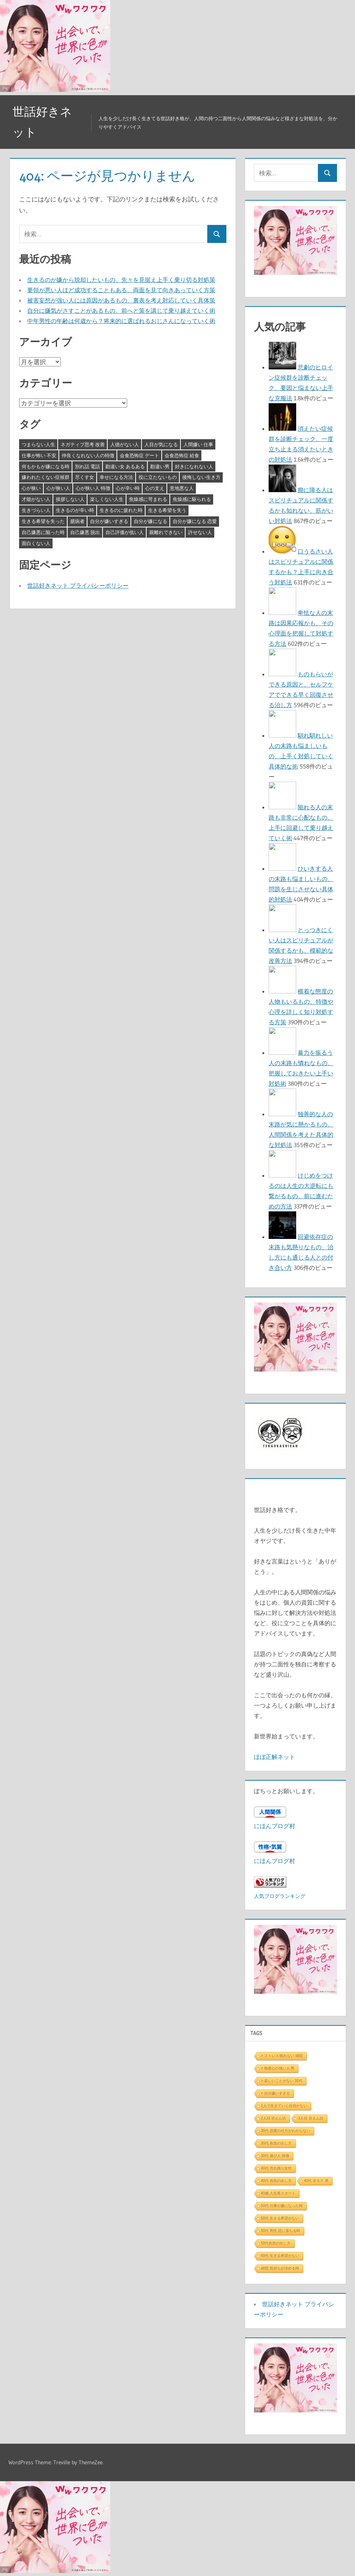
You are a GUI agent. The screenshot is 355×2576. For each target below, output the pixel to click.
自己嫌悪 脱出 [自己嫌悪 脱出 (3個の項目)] (85, 532)
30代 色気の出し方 (276, 2143)
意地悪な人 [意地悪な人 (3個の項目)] (182, 488)
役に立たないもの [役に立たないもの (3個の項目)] (158, 477)
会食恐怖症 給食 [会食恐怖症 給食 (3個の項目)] (182, 455)
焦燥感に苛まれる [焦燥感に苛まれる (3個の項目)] (148, 499)
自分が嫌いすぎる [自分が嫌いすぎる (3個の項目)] (109, 521)
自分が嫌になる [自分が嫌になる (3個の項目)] (150, 521)
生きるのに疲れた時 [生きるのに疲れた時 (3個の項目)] (121, 510)
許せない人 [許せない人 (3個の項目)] (200, 532)
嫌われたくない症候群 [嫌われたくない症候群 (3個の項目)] (45, 477)
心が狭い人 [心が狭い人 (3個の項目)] (58, 488)
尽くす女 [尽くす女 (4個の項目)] (84, 477)
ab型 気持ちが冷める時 (280, 2268)
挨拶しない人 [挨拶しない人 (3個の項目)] (70, 499)
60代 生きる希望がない (280, 2256)
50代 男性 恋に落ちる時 (280, 2231)
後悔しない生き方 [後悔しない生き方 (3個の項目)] (201, 477)
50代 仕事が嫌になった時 (282, 2206)
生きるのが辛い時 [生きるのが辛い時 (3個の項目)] (75, 510)
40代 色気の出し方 (276, 2181)
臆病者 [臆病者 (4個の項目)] (77, 521)
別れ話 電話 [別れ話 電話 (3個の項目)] (87, 466)
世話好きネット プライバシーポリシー (78, 585)
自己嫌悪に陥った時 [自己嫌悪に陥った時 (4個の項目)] (43, 532)
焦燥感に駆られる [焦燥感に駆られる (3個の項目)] (192, 499)
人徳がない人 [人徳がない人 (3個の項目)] (124, 444)
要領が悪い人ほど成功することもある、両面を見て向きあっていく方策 (121, 290)
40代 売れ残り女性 (276, 2168)
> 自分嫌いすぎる (275, 2093)
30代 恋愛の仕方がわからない (285, 2131)
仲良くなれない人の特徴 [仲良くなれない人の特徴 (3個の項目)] (88, 455)
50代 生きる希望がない (280, 2218)
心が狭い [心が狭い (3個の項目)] (31, 488)
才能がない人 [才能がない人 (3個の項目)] (36, 499)
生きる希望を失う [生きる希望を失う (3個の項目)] (167, 510)
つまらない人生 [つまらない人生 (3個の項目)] (38, 444)
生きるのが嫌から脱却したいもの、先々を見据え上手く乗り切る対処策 (121, 279)
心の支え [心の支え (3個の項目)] (154, 488)
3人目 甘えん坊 (310, 2118)
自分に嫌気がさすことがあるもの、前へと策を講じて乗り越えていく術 (121, 310)
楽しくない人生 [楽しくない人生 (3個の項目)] (106, 499)
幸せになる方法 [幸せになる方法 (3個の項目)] (116, 477)
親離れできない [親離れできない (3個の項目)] (166, 532)
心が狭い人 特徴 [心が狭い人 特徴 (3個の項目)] (93, 488)
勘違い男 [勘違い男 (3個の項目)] (159, 466)
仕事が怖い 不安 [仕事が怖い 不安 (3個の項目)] (39, 455)
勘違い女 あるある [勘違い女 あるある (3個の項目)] (125, 466)
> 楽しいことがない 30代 (281, 2081)
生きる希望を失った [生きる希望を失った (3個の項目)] (43, 521)
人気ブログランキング (279, 1896)
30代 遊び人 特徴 (275, 2156)
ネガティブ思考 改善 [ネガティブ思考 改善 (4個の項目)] (83, 444)
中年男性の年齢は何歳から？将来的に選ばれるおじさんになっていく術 (121, 321)
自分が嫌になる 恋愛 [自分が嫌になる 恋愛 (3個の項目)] (195, 521)
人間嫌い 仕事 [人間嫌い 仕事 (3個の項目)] (198, 444)
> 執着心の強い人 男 (277, 2068)
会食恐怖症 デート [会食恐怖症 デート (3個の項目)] (139, 455)
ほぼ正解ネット (274, 1756)
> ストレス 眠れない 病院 (282, 2056)
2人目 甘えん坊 (273, 2118)
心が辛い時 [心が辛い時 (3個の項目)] (128, 488)
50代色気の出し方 (276, 2243)
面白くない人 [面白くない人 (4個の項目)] (36, 543)
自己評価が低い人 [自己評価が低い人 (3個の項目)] (124, 532)
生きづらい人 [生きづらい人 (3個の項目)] (36, 510)
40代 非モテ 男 (316, 2181)
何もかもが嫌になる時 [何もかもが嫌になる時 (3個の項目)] (45, 466)
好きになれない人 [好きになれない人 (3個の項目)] (194, 466)
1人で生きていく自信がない (284, 2106)
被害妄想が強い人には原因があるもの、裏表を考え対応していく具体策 (121, 300)
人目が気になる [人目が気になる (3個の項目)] (161, 444)
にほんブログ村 (274, 1826)
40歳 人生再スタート (278, 2193)
